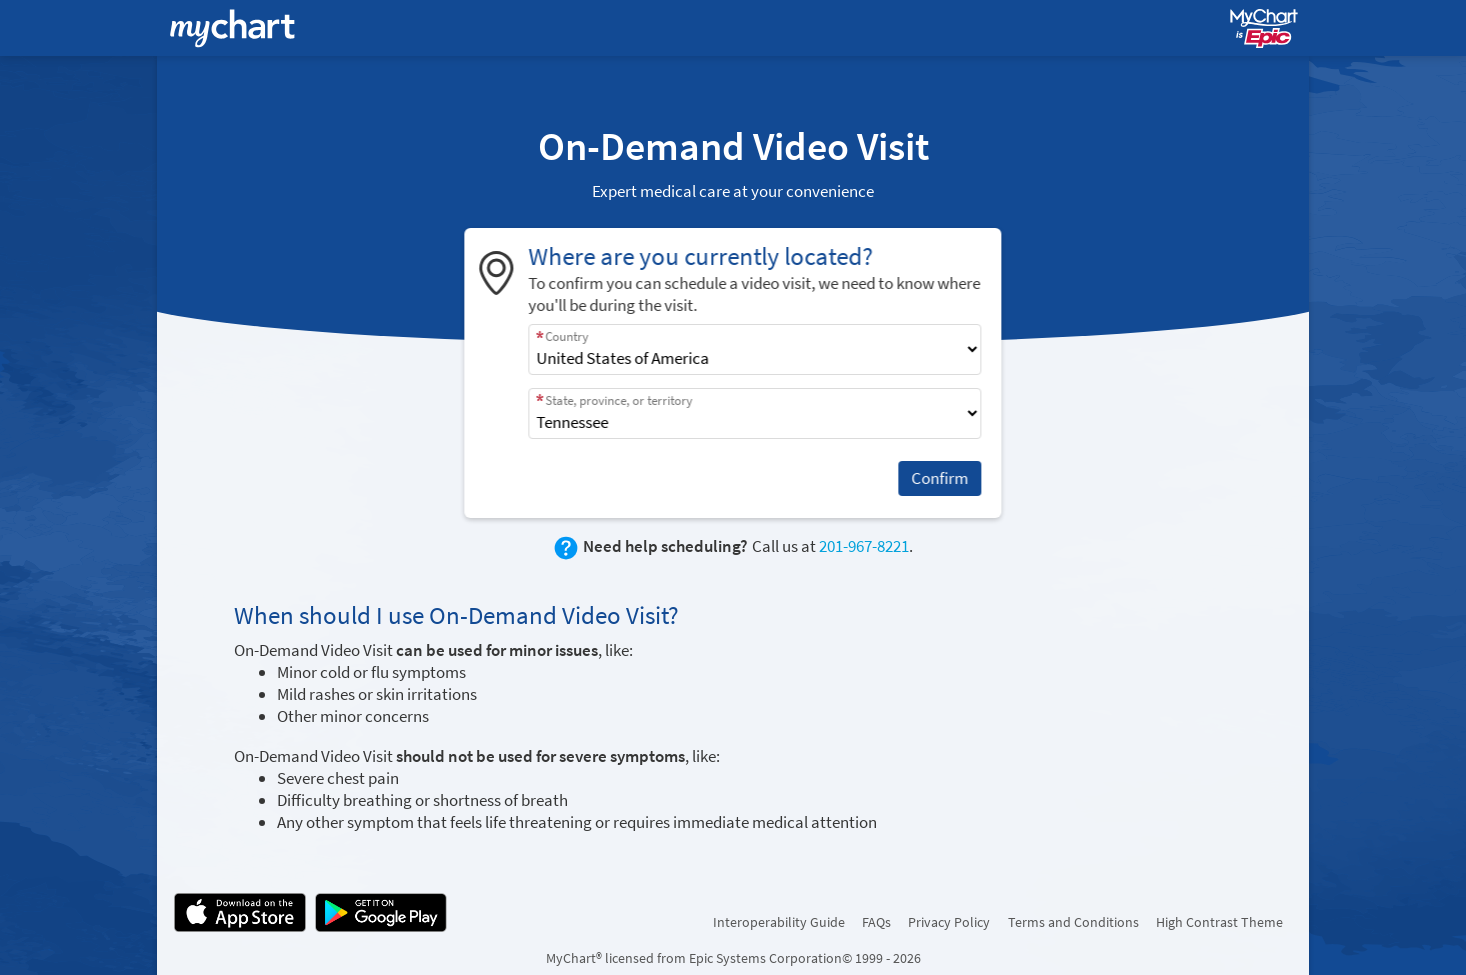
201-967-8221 (864, 546)
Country (567, 336)
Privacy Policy (949, 922)
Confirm (940, 478)
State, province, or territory (619, 400)
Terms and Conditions (1073, 922)
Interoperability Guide (779, 922)
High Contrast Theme (1219, 922)
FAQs (876, 922)
